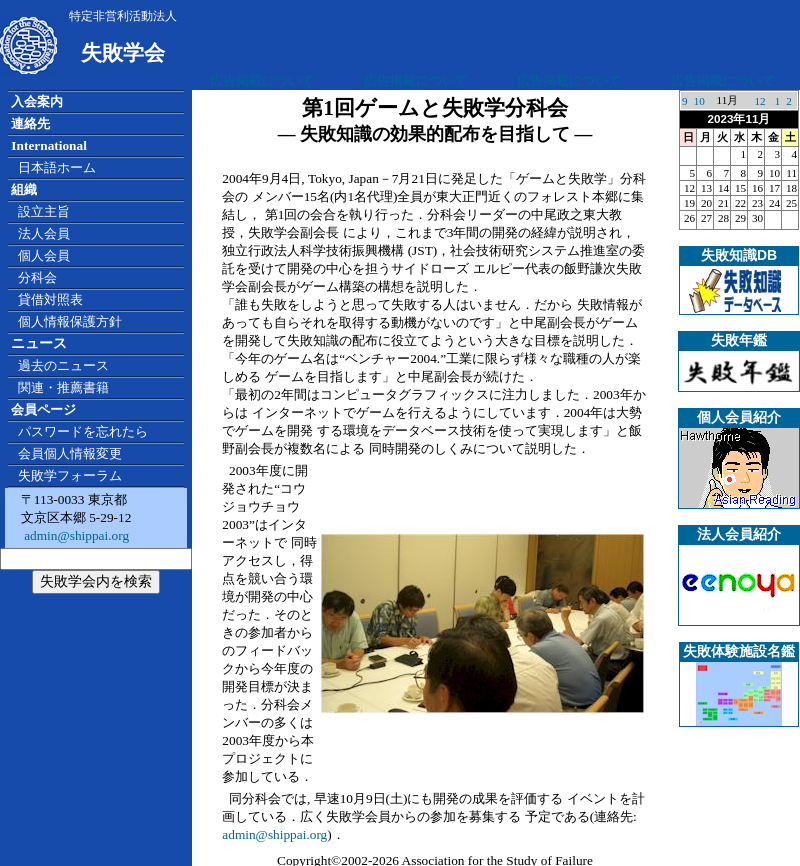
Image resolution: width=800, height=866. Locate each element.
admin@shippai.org (75, 535)
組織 (24, 189)
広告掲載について (262, 80)
